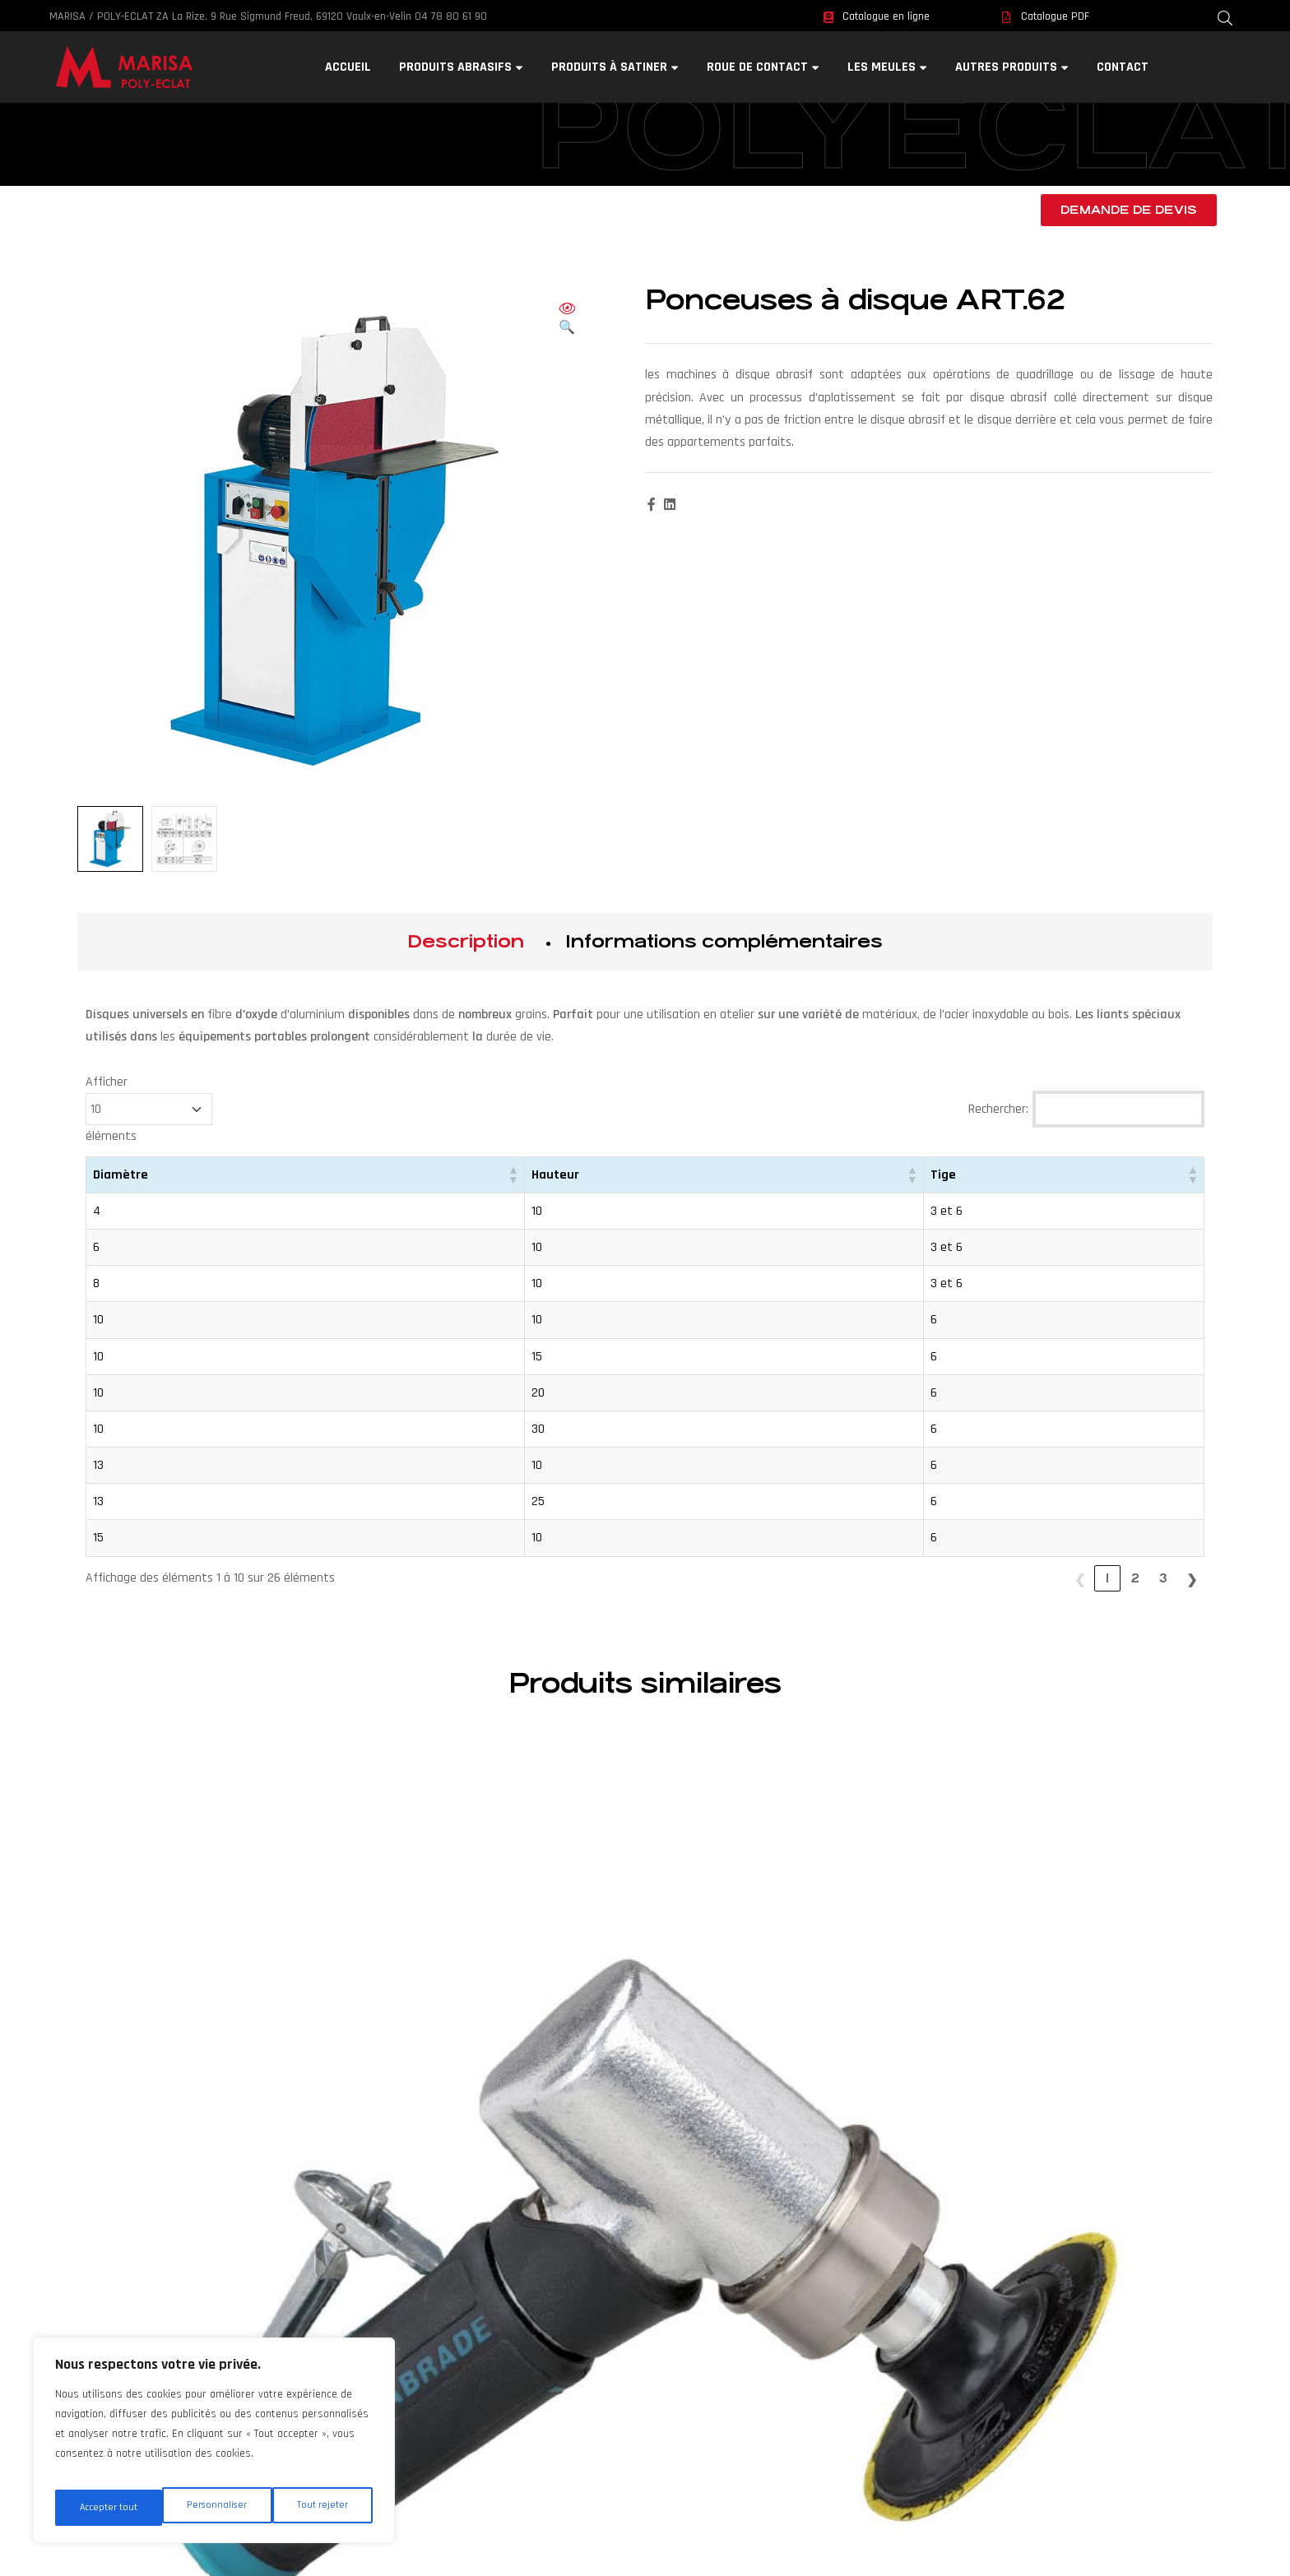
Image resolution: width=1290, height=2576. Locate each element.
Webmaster (644, 2291)
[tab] (465, 942)
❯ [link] (1191, 1578)
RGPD (644, 2314)
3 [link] (1163, 1578)
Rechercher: (998, 1109)
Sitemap (644, 2361)
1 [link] (1107, 1578)
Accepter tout (321, 2507)
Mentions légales (644, 2338)
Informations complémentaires (724, 941)
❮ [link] (1079, 1578)
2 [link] (1135, 1578)
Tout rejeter (215, 2507)
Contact (644, 2268)
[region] (214, 2447)
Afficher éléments (149, 1109)
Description (465, 941)
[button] (567, 319)
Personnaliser (109, 2507)
